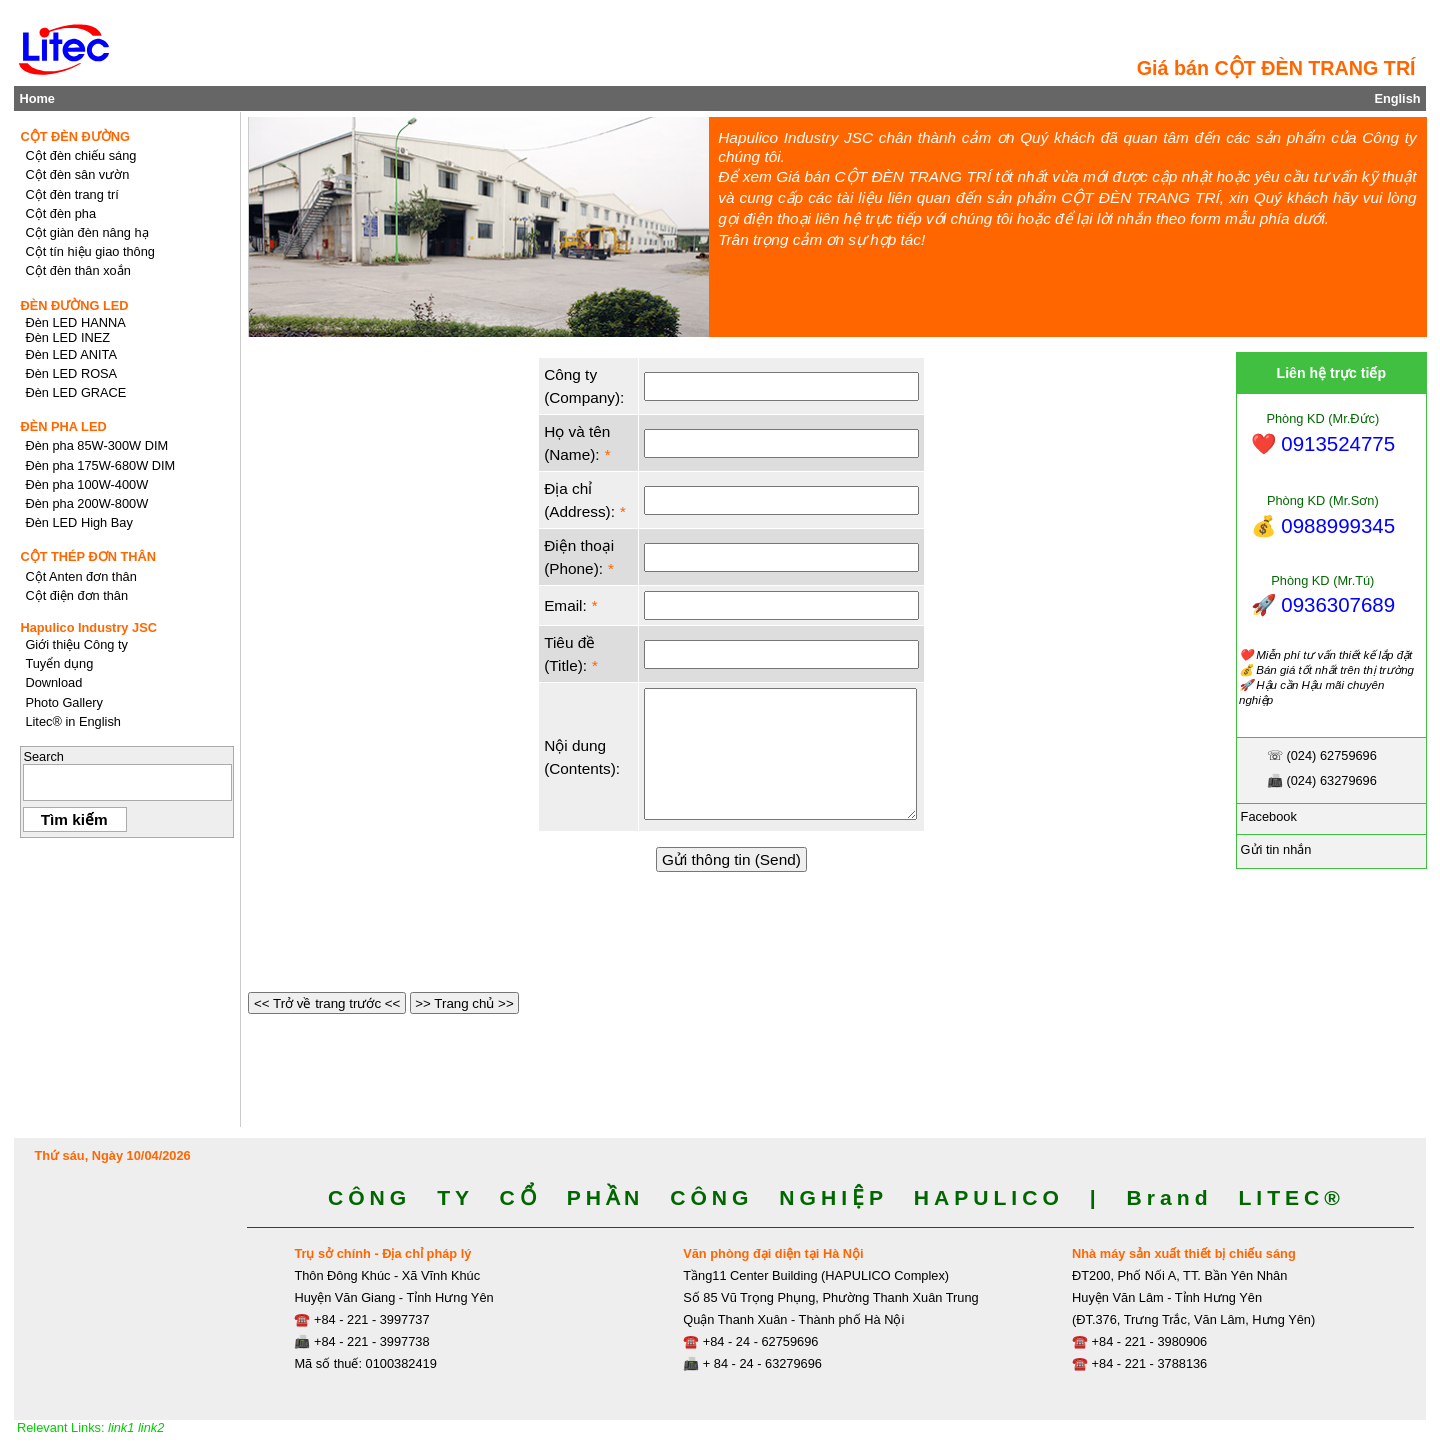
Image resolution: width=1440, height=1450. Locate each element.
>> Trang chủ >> (465, 1003)
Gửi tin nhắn (1274, 849)
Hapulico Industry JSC (88, 627)
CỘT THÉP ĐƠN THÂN (88, 556)
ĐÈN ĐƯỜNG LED (74, 305)
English (1397, 98)
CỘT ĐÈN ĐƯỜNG (75, 136)
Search (43, 756)
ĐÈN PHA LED (63, 426)
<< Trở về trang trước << (327, 1003)
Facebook (1267, 816)
